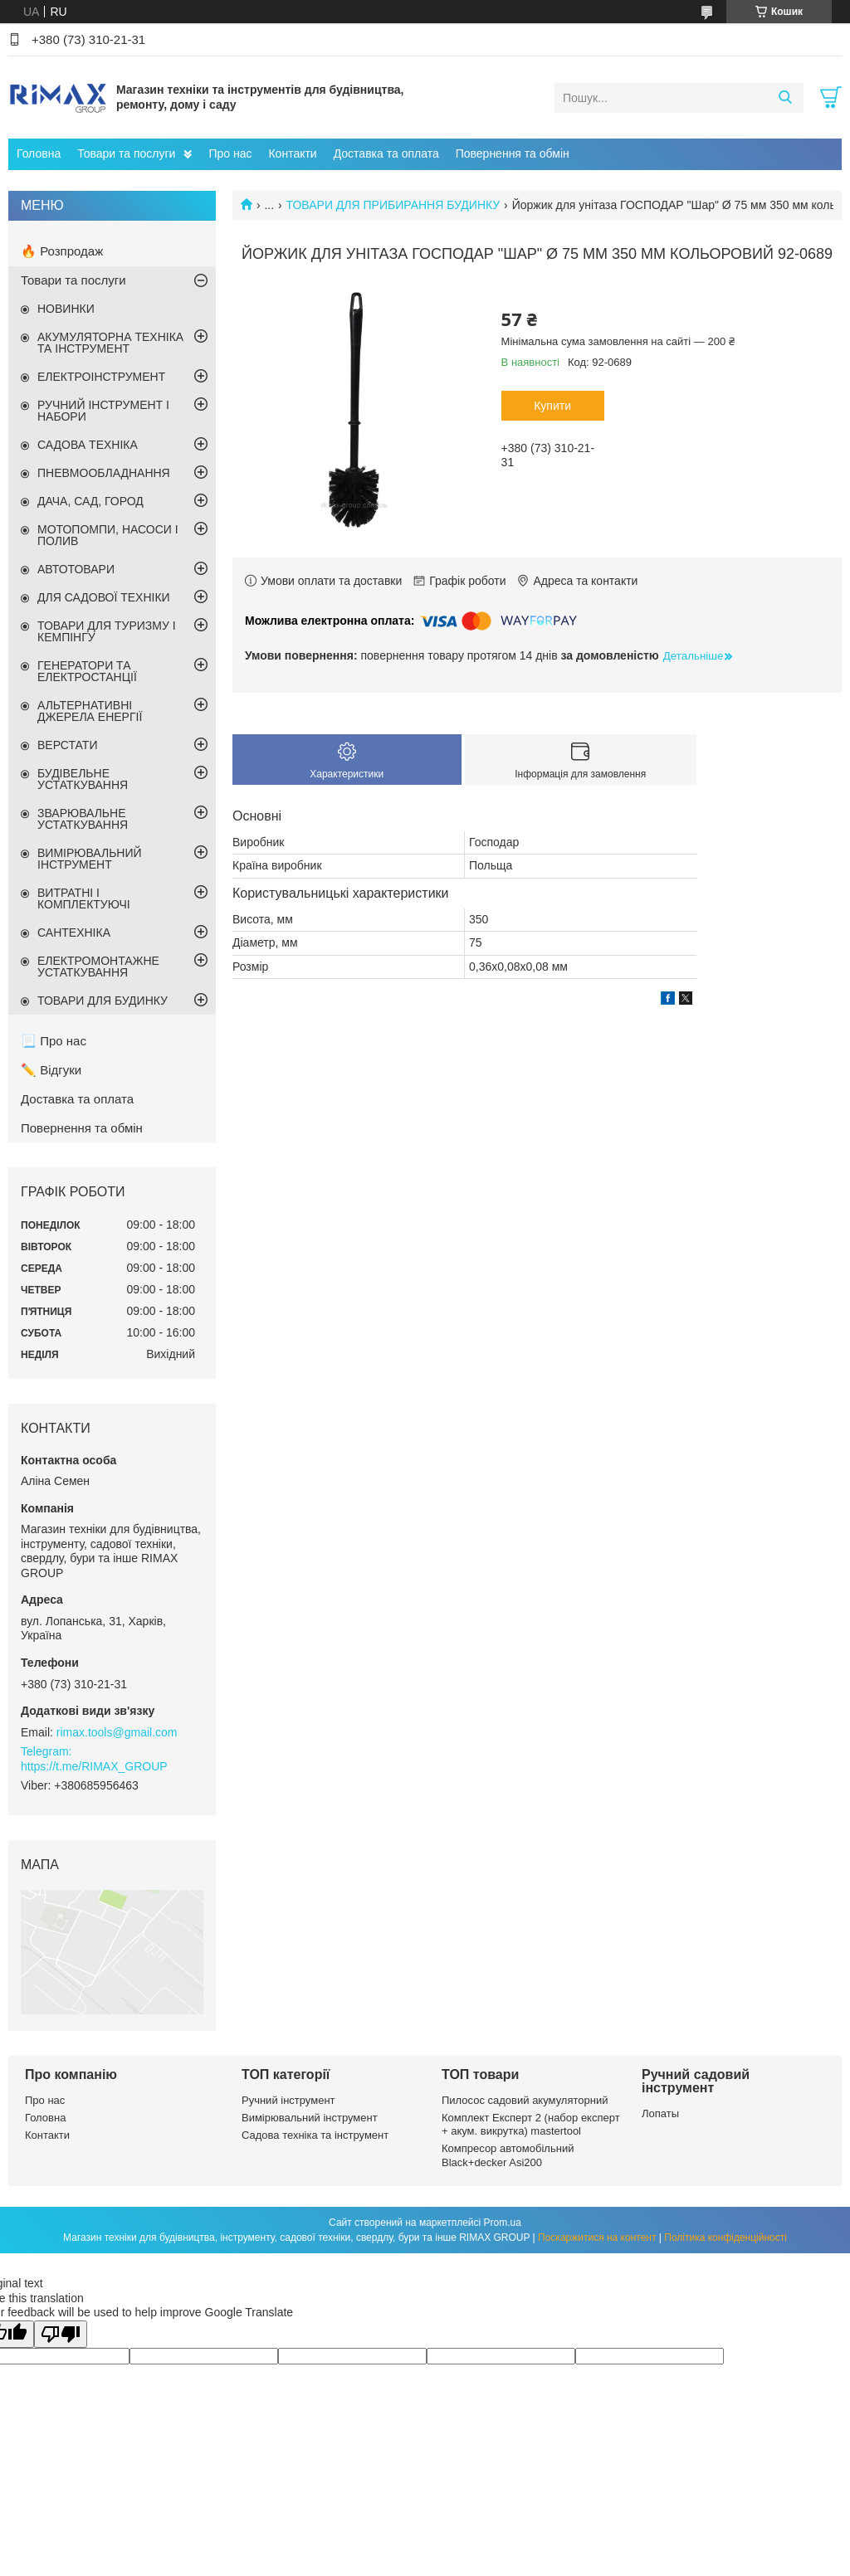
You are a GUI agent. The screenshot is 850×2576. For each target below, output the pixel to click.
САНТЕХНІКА (73, 932)
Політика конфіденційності (725, 2237)
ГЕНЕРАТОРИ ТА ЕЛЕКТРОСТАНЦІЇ (87, 671)
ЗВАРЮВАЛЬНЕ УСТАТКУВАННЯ (82, 818)
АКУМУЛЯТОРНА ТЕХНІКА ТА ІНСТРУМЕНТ (110, 342)
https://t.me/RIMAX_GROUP (94, 1766)
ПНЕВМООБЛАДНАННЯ (103, 473)
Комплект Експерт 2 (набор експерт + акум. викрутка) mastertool (531, 2124)
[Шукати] (785, 98)
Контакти (292, 153)
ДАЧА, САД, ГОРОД (90, 501)
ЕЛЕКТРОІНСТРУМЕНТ (101, 376)
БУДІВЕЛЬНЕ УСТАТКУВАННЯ (82, 779)
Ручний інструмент (288, 2100)
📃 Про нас (53, 1041)
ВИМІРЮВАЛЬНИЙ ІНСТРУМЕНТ (89, 858)
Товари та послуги (126, 153)
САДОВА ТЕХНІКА (87, 444)
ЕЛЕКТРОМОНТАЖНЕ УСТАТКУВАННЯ (98, 966)
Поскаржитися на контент (597, 2237)
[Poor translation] (60, 2334)
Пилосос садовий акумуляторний (525, 2100)
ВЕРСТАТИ (67, 745)
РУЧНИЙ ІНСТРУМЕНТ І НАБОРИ (103, 410)
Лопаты (660, 2113)
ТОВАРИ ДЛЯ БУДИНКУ (102, 1000)
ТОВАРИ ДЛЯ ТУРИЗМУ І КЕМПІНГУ (106, 631)
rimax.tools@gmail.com (117, 1732)
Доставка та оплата (386, 153)
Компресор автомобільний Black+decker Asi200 (508, 2155)
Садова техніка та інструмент (315, 2135)
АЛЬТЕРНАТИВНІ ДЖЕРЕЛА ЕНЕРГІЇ (89, 711)
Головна (39, 153)
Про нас (230, 153)
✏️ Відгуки (51, 1070)
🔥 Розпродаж (62, 251)
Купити (552, 405)
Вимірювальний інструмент (310, 2117)
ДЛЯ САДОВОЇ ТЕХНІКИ (103, 597)
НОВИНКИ (66, 308)
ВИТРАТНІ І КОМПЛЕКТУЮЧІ (83, 898)
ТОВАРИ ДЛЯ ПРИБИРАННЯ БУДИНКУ (393, 205)
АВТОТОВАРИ (76, 569)
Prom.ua (502, 2222)
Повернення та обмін (512, 153)
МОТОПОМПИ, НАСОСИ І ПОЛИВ (107, 535)
